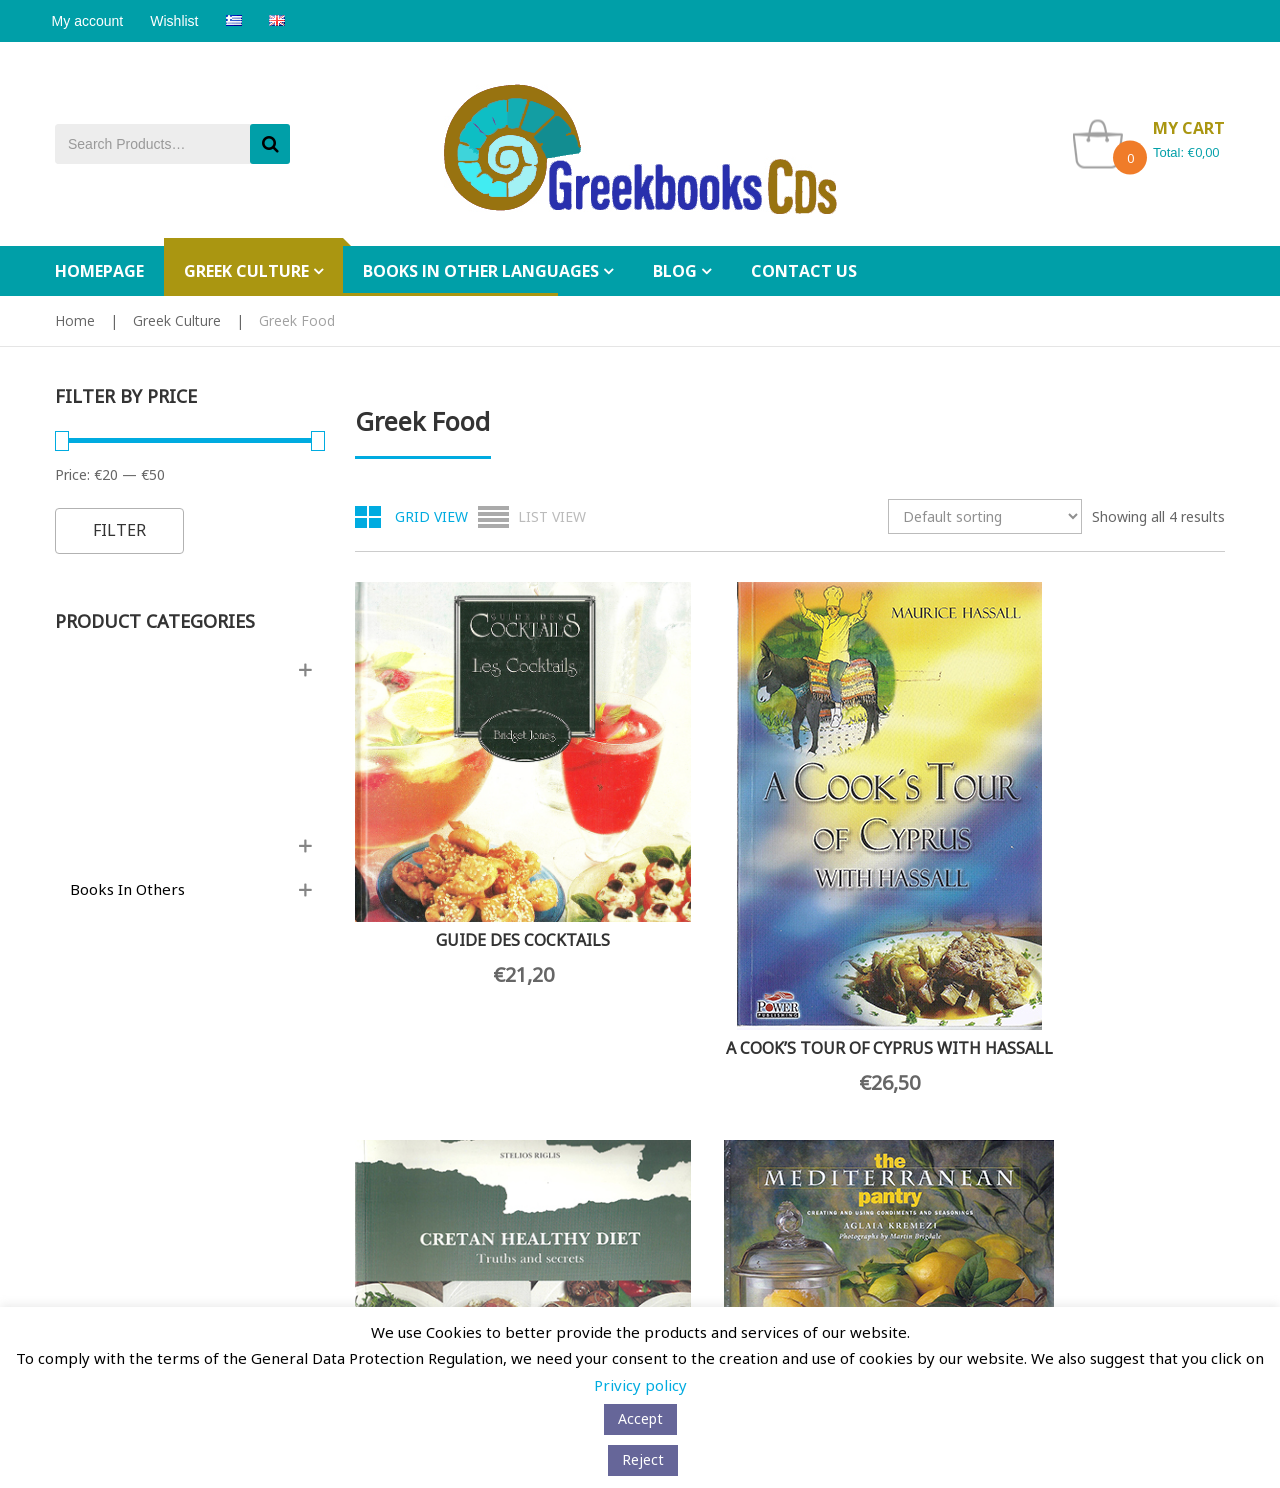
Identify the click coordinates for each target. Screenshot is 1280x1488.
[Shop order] (985, 516)
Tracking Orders (706, 1245)
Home (75, 320)
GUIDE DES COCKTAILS (453, 797)
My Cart (681, 1185)
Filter (119, 530)
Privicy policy (640, 1385)
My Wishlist (692, 1215)
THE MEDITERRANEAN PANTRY (1127, 826)
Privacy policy (98, 1185)
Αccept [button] (640, 1418)
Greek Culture (177, 320)
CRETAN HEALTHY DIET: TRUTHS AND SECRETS (902, 804)
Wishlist (184, 21)
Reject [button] (643, 1459)
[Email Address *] (459, 1209)
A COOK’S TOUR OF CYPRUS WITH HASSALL (678, 894)
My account (91, 21)
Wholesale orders (227, 1070)
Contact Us (87, 1071)
